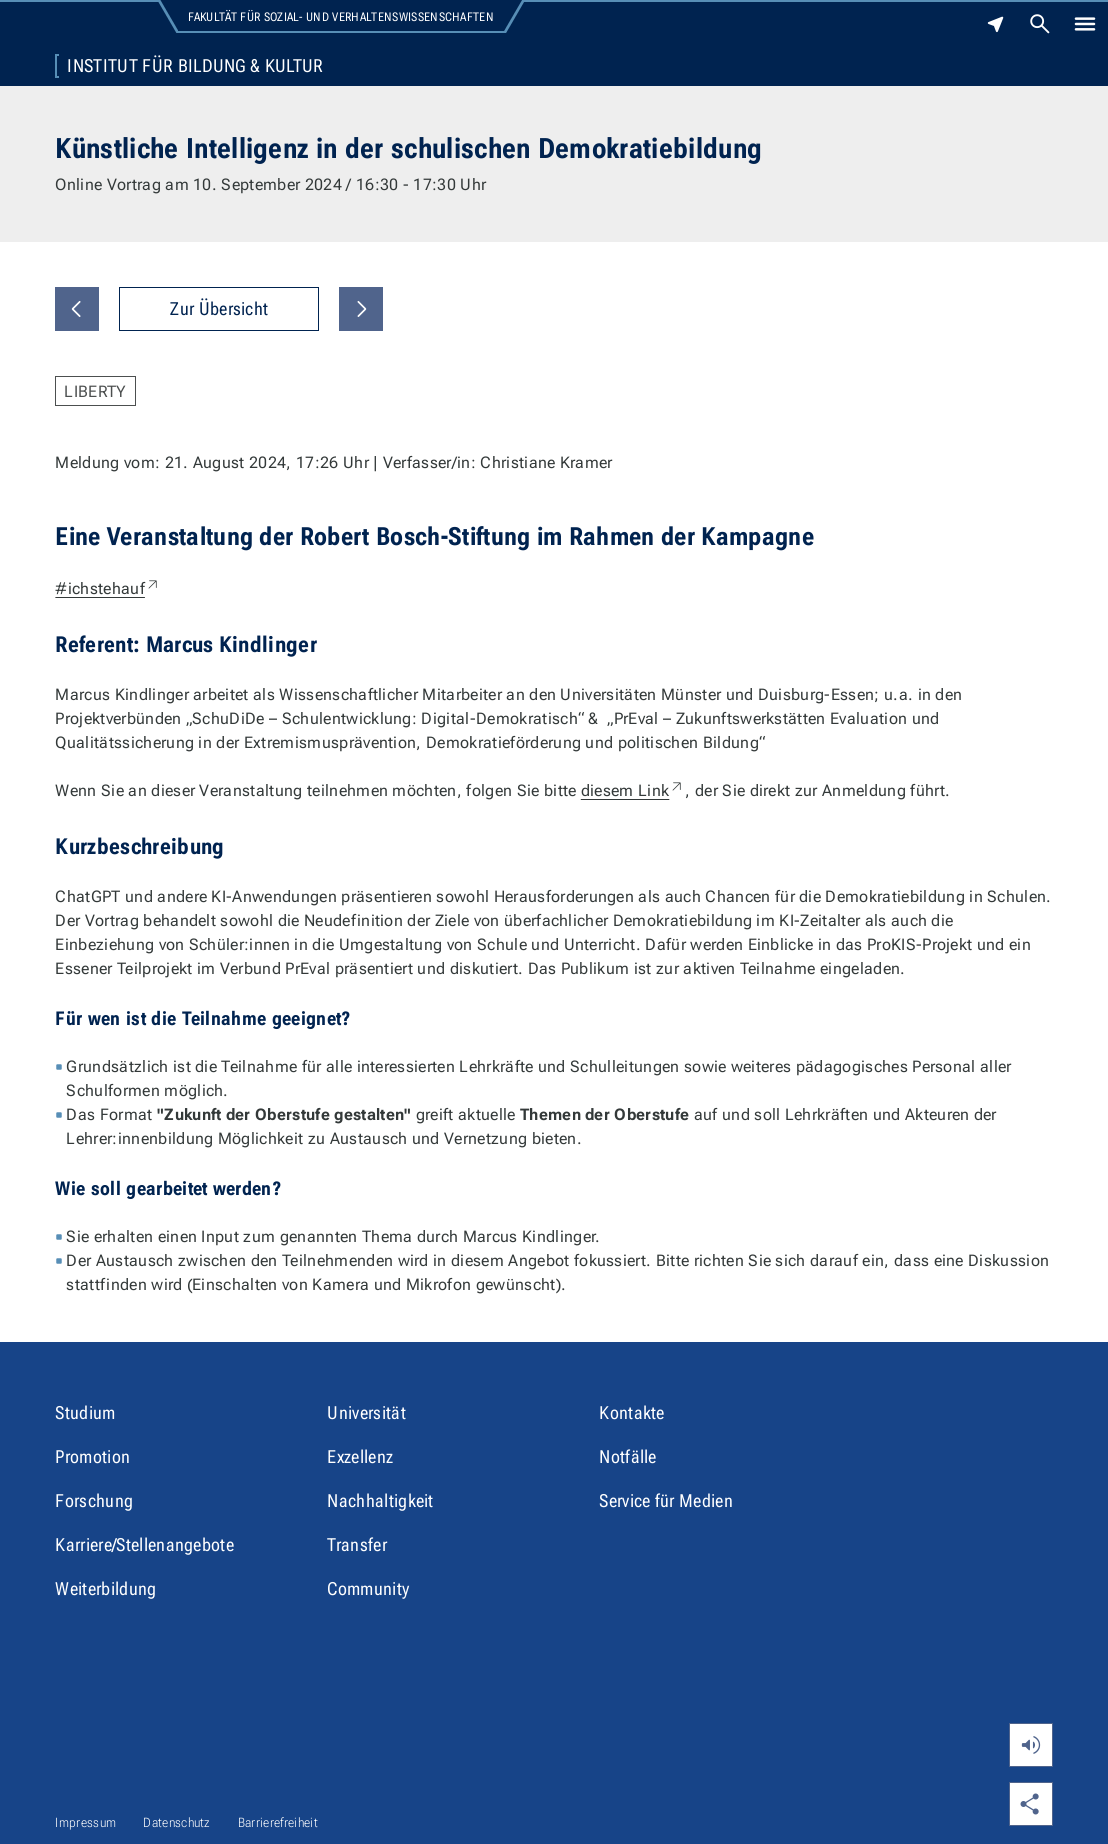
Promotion (92, 1456)
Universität (366, 1412)
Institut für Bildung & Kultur (195, 66)
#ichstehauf (108, 588)
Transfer (357, 1544)
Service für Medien (666, 1500)
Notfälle (628, 1456)
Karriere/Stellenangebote (144, 1544)
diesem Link (633, 790)
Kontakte (632, 1412)
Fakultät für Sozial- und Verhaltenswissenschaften (341, 17)
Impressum (85, 1822)
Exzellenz (360, 1456)
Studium (85, 1412)
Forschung (94, 1500)
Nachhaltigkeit (380, 1500)
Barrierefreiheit (278, 1822)
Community (368, 1588)
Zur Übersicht (219, 308)
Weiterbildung (105, 1588)
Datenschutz (177, 1822)
